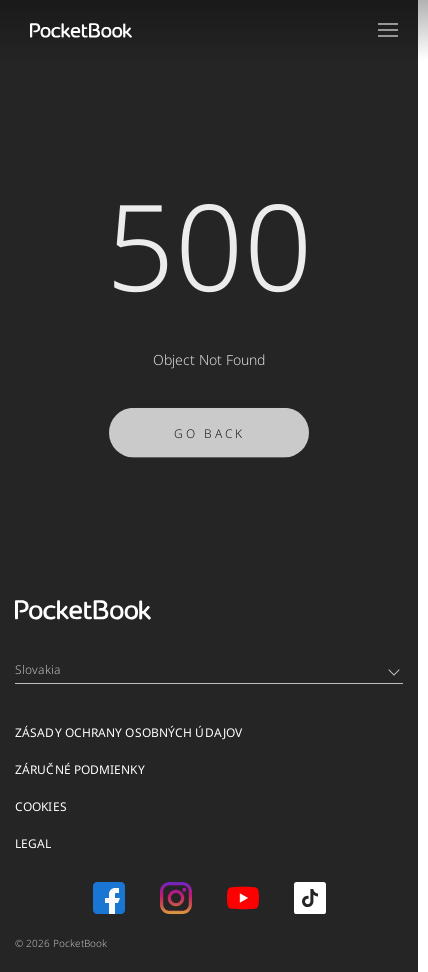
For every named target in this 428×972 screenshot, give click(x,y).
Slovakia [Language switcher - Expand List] (207, 669)
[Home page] (81, 30)
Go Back (209, 439)
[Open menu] (388, 30)
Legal (33, 843)
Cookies (41, 806)
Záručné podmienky (80, 769)
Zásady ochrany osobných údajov (128, 732)
